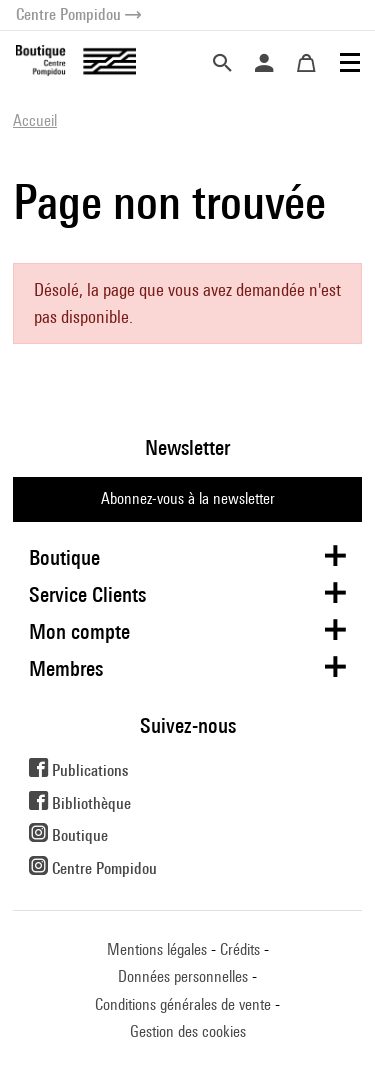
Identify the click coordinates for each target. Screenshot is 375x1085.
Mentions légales (157, 949)
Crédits (240, 949)
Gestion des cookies (188, 1031)
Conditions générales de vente (183, 1004)
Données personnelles (183, 976)
